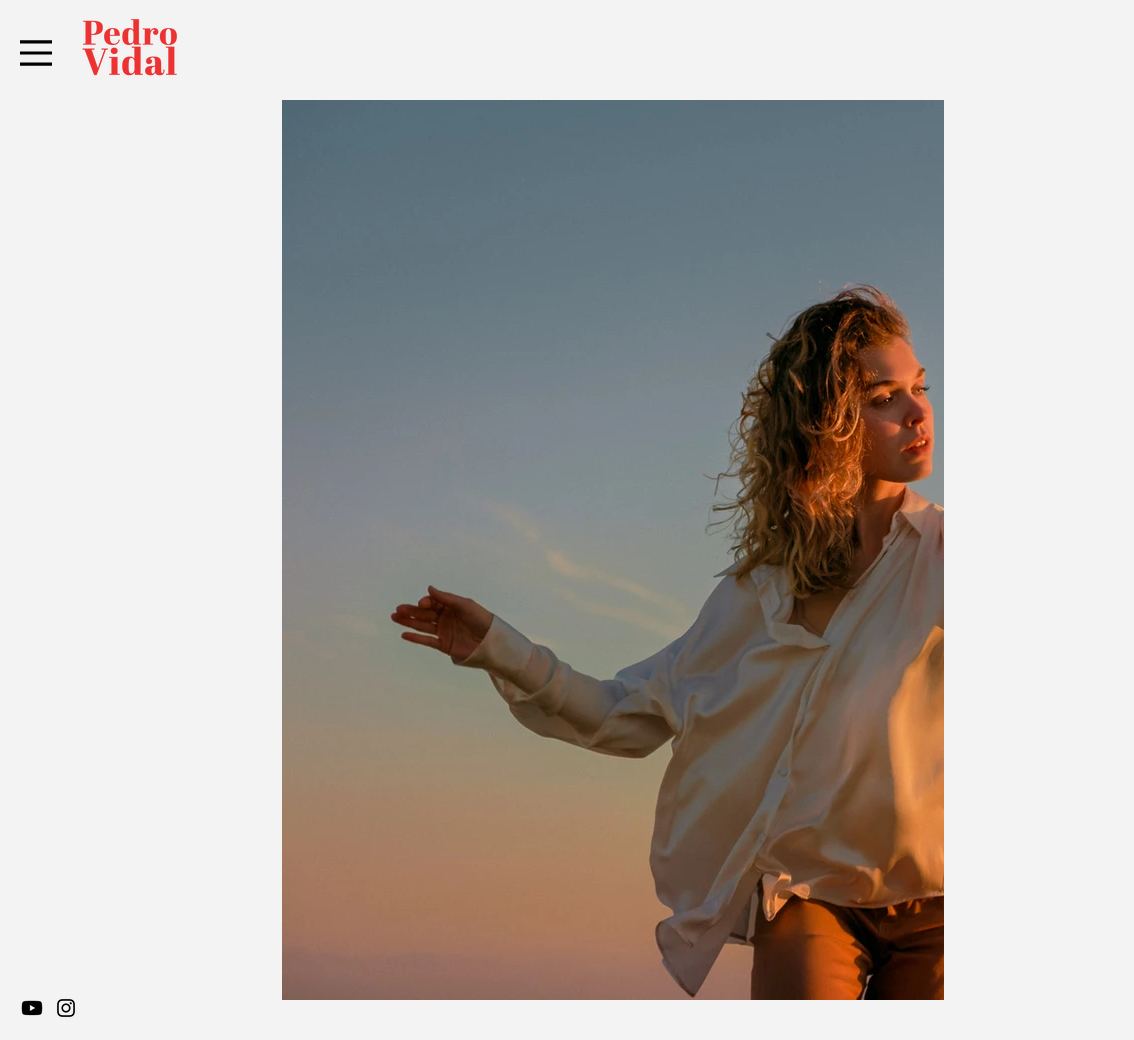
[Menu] (36, 53)
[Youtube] (32, 1008)
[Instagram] (66, 1008)
